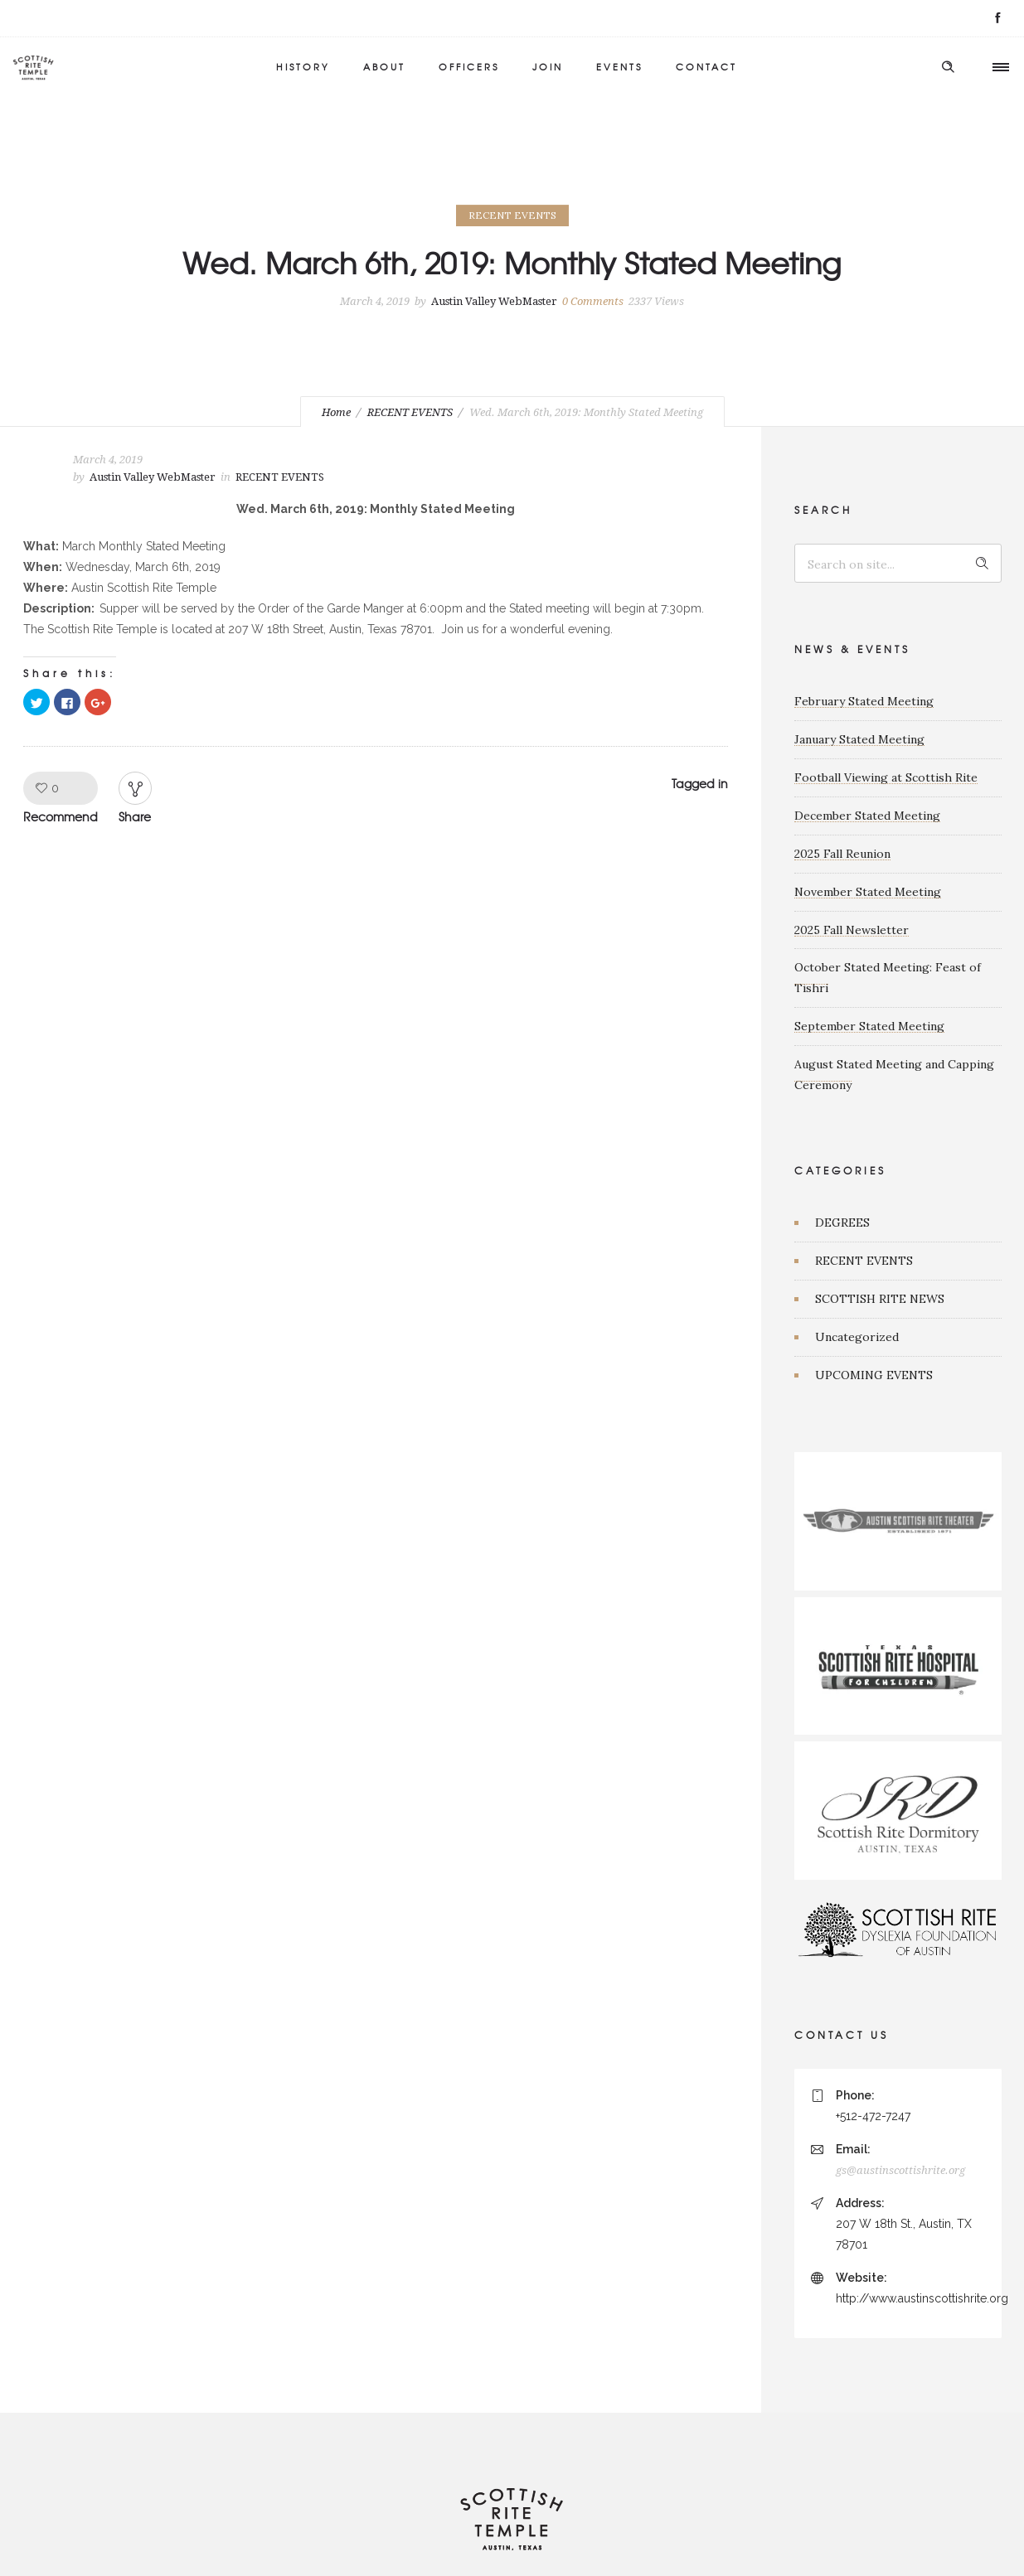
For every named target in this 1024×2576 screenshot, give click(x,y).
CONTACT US (841, 2034)
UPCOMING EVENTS (874, 1375)
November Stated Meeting (867, 891)
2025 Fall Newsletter (851, 929)
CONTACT (706, 66)
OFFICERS (469, 66)
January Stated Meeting (859, 739)
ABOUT (384, 66)
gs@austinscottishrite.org (900, 2170)
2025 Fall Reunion (842, 853)
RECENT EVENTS (410, 412)
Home (336, 412)
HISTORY (303, 66)
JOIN (547, 66)
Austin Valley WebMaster (494, 301)
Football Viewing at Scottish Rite (886, 777)
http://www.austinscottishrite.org (922, 2298)
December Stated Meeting (867, 815)
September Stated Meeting (869, 1026)
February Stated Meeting (864, 701)
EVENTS (619, 66)
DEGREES (842, 1222)
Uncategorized (857, 1336)
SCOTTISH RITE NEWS (879, 1298)
